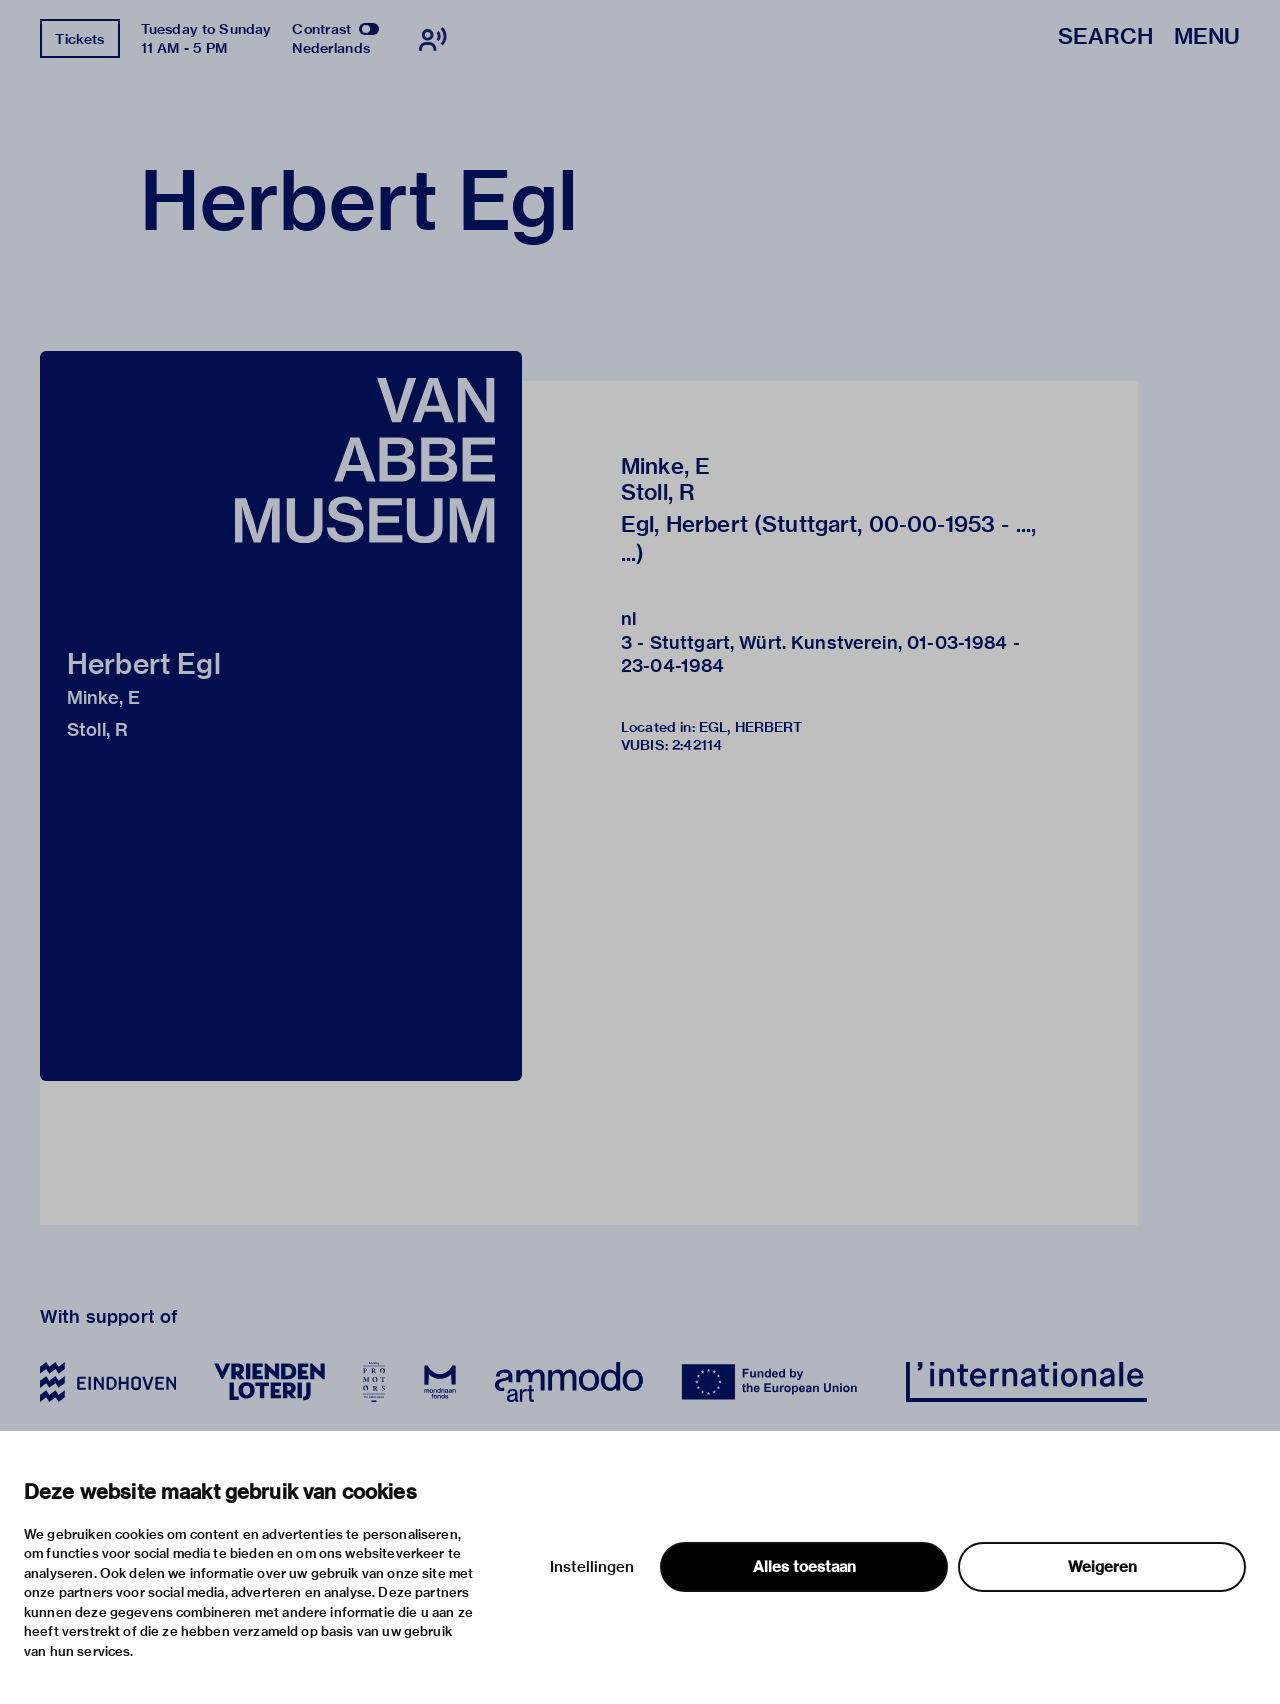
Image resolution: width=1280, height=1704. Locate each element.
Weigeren (1102, 1567)
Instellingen (592, 1567)
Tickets (79, 39)
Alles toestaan (804, 1567)
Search (1105, 37)
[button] (281, 716)
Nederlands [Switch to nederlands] (331, 48)
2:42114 (697, 745)
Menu (1207, 37)
